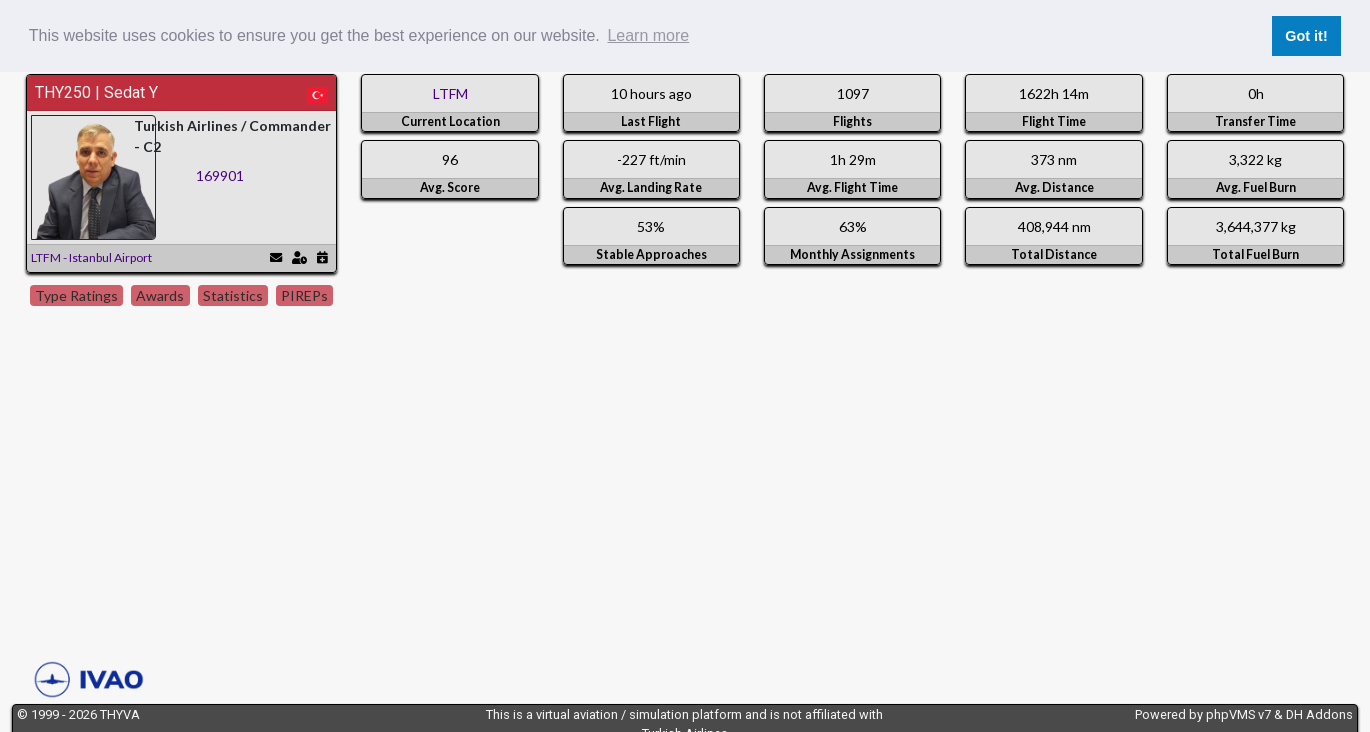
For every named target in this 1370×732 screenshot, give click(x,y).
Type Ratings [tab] (76, 295)
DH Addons (1319, 714)
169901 (220, 175)
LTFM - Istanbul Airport (91, 257)
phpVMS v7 (1238, 714)
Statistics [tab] (233, 295)
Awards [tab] (160, 295)
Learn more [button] (648, 35)
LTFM (450, 93)
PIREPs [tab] (304, 295)
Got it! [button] (1306, 36)
